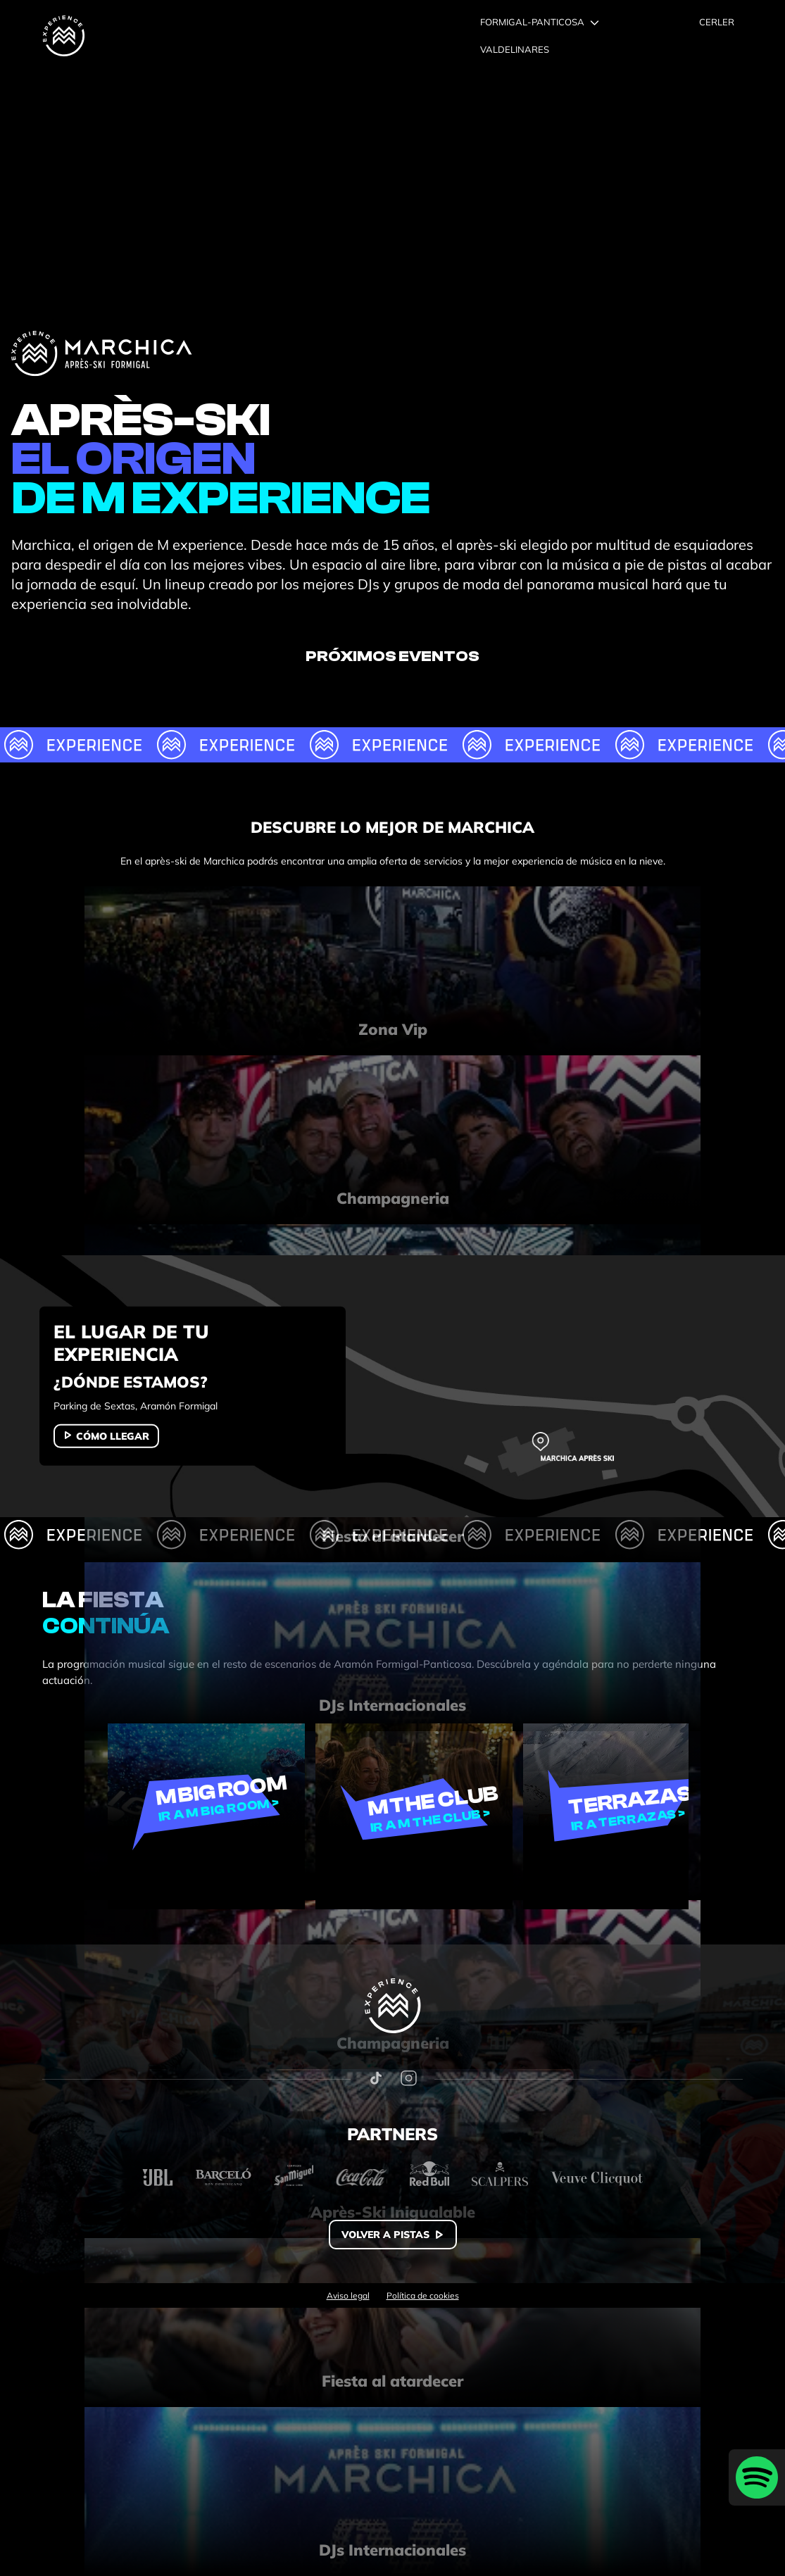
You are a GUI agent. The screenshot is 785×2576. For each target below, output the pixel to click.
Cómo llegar (112, 1436)
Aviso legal (348, 2296)
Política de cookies (423, 2296)
